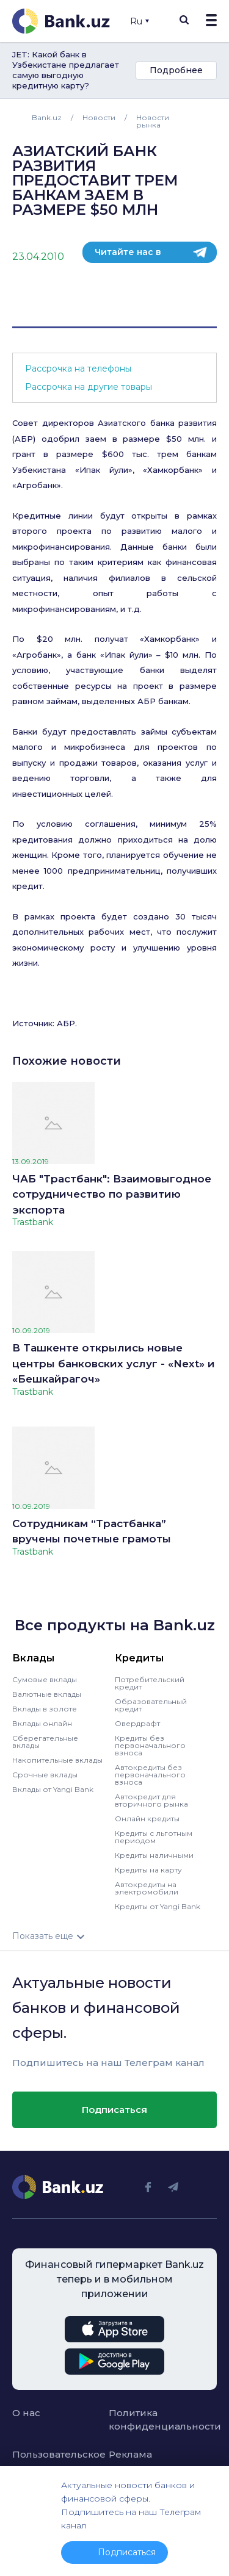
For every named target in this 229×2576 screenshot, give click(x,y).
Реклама (130, 2454)
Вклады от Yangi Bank (52, 1789)
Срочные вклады (45, 1774)
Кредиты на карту (148, 1869)
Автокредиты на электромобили (146, 1888)
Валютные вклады (46, 1694)
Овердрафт (137, 1723)
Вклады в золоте (44, 1708)
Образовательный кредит (151, 1705)
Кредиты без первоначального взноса (150, 1745)
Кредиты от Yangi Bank (157, 1906)
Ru (139, 21)
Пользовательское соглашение (54, 2461)
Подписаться (114, 2109)
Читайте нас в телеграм (128, 254)
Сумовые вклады (44, 1679)
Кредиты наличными (154, 1855)
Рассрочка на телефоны (78, 368)
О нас (26, 2413)
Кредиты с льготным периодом (153, 1837)
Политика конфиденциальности (151, 2420)
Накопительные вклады (57, 1760)
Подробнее (176, 70)
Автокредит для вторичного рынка (151, 1800)
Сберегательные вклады (45, 1741)
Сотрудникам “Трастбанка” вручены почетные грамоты (91, 1531)
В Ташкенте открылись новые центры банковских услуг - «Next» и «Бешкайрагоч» (113, 1363)
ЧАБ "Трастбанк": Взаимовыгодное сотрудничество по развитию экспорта (111, 1194)
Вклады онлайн (42, 1723)
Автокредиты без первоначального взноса (150, 1774)
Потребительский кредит (149, 1683)
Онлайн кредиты (147, 1818)
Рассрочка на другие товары (88, 386)
